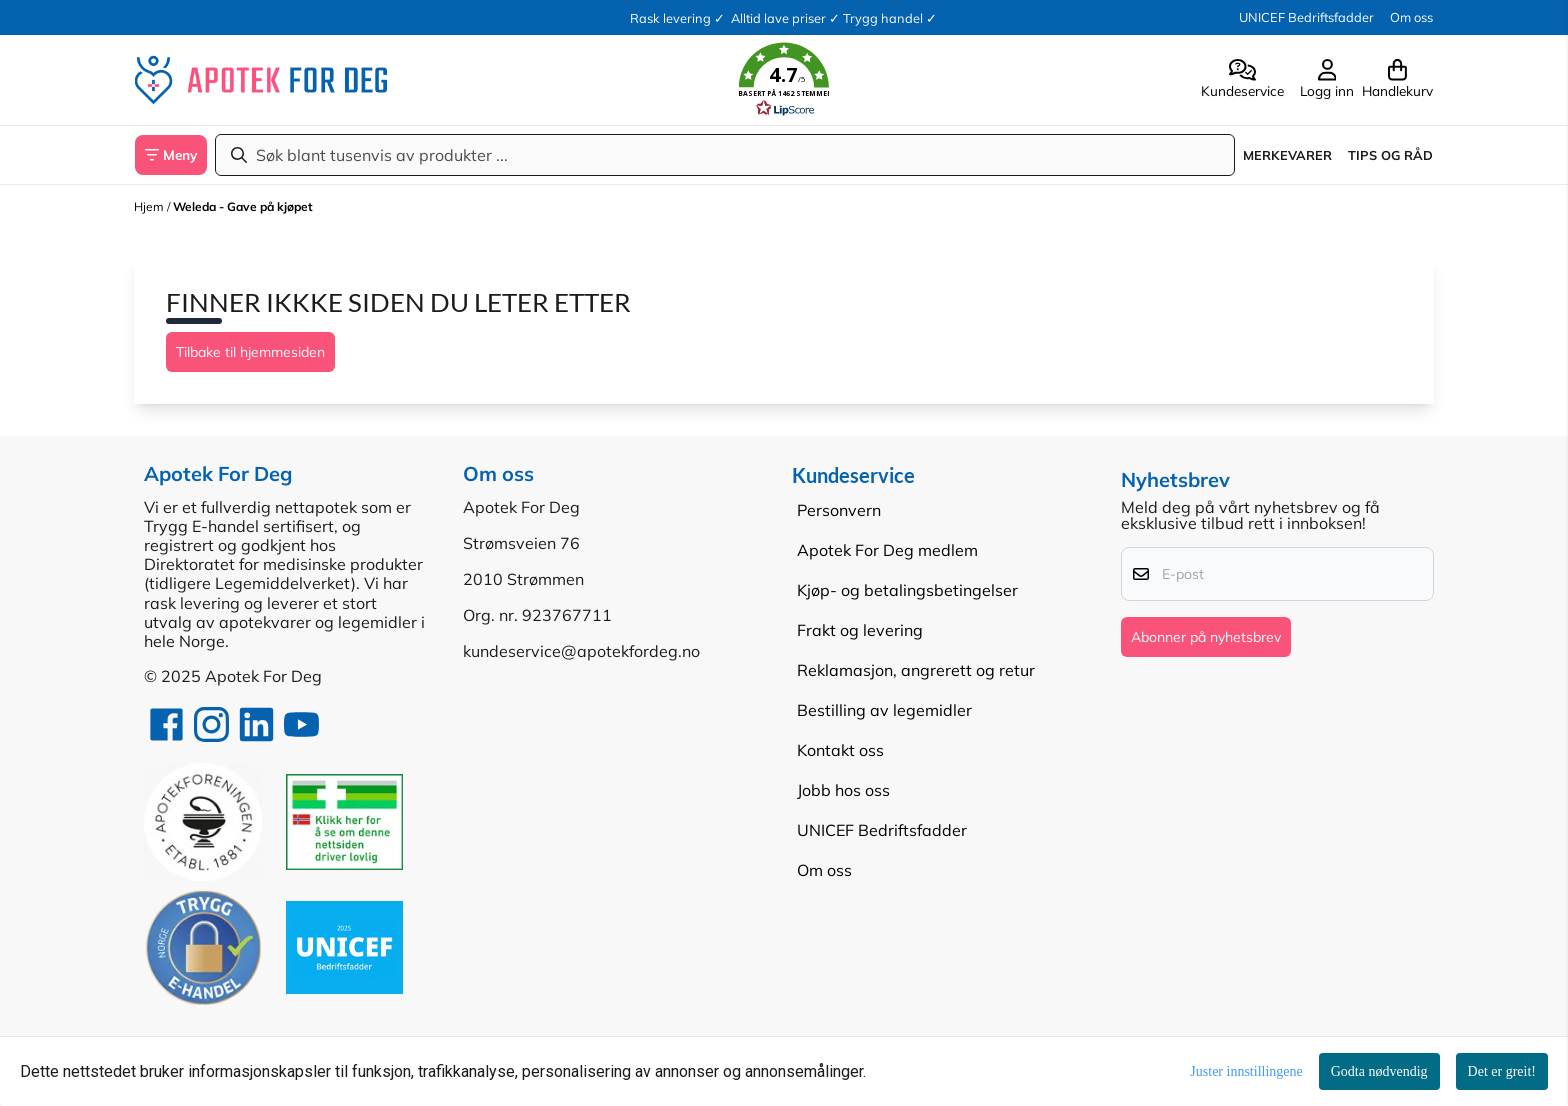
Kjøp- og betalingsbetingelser (907, 590)
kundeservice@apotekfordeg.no (581, 651)
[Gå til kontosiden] (1242, 80)
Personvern (839, 510)
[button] (784, 80)
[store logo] (261, 80)
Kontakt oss (840, 750)
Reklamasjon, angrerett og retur (916, 670)
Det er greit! (1502, 1071)
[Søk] (725, 155)
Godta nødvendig (1379, 1071)
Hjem (150, 206)
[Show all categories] (171, 155)
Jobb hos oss (843, 790)
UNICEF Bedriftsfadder (1306, 17)
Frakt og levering (860, 630)
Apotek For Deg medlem (887, 550)
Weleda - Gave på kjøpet (243, 206)
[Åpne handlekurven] (1393, 80)
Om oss (1411, 17)
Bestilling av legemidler (884, 710)
